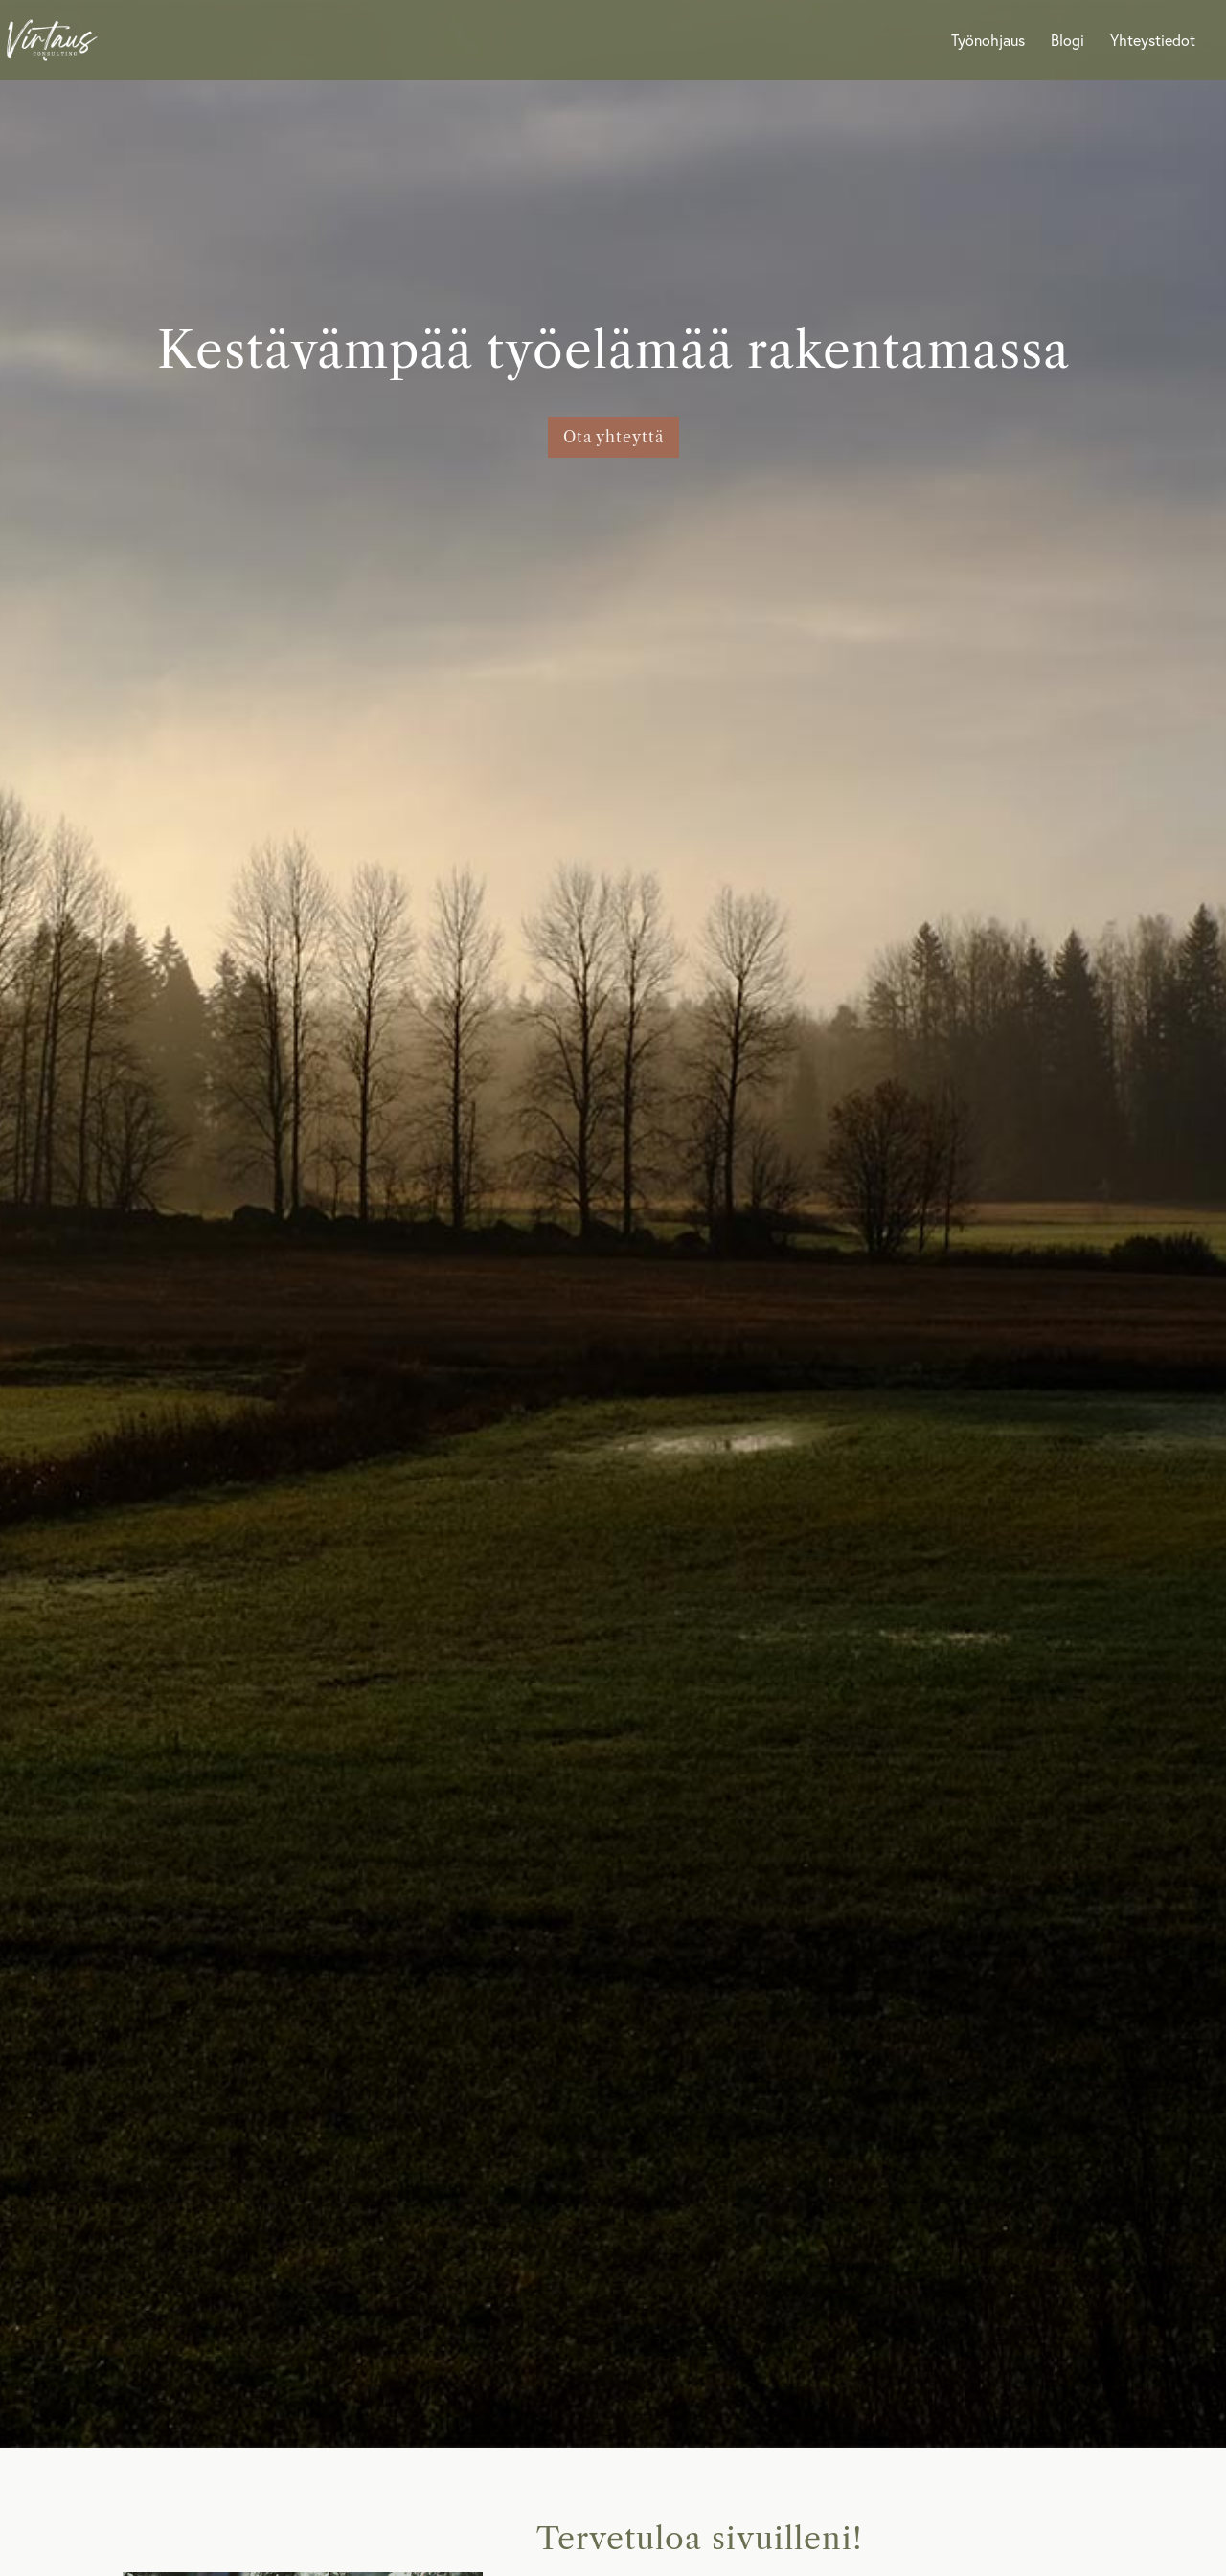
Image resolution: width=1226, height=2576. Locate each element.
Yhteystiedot (1152, 42)
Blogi (1067, 42)
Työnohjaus (988, 42)
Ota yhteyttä (613, 436)
